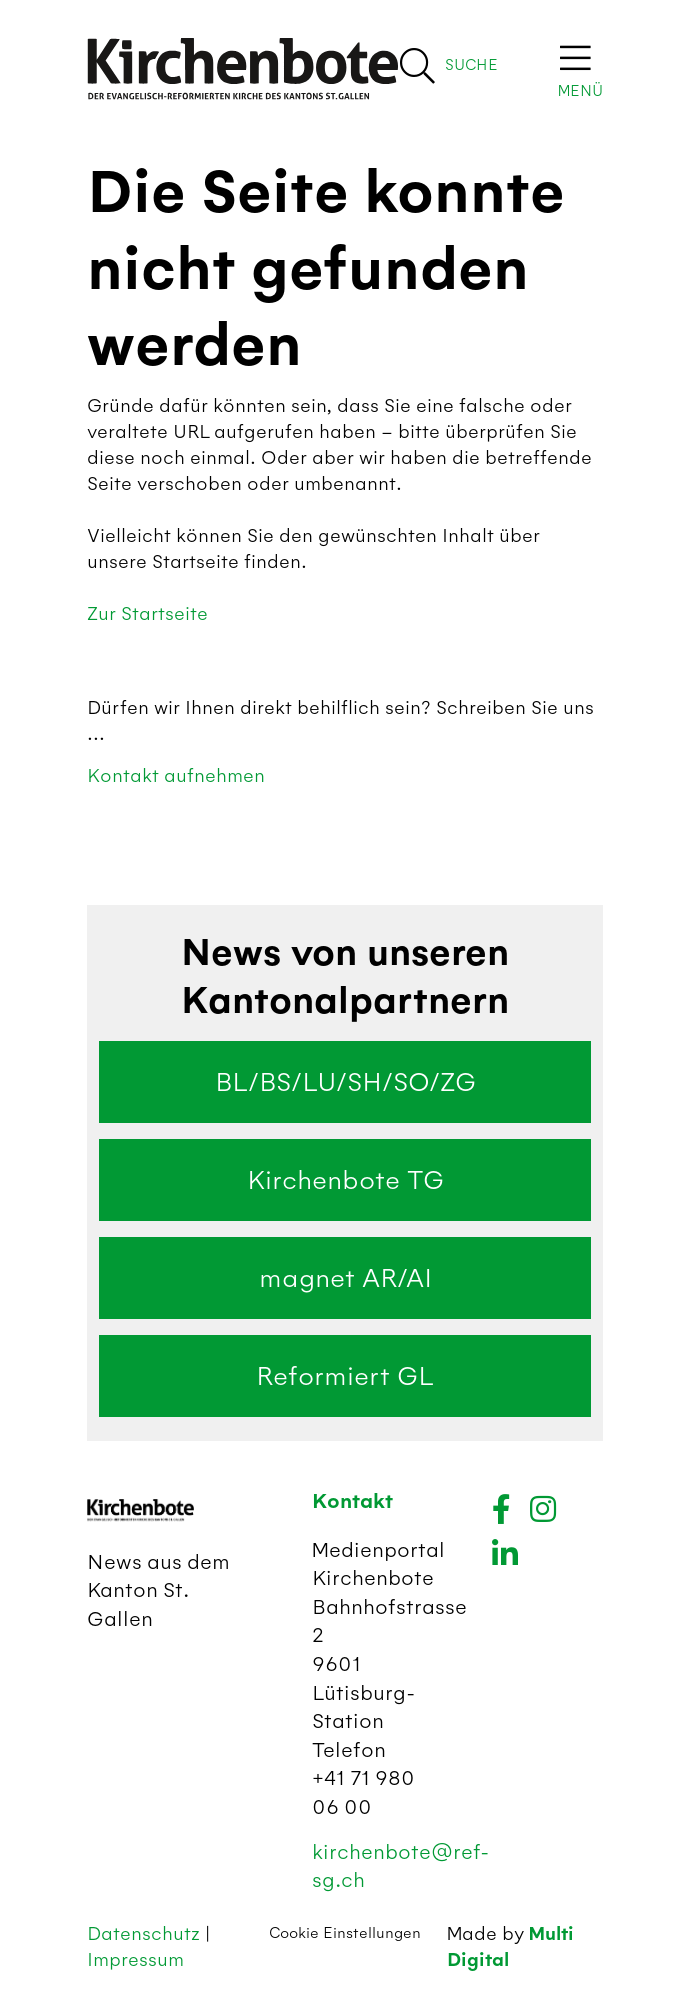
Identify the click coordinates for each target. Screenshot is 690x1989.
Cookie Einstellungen (345, 1933)
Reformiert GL (345, 1376)
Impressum (135, 1959)
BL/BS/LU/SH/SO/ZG (345, 1082)
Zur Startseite (147, 613)
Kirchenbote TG (345, 1180)
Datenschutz (146, 1933)
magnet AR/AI (345, 1278)
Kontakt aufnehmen (176, 775)
